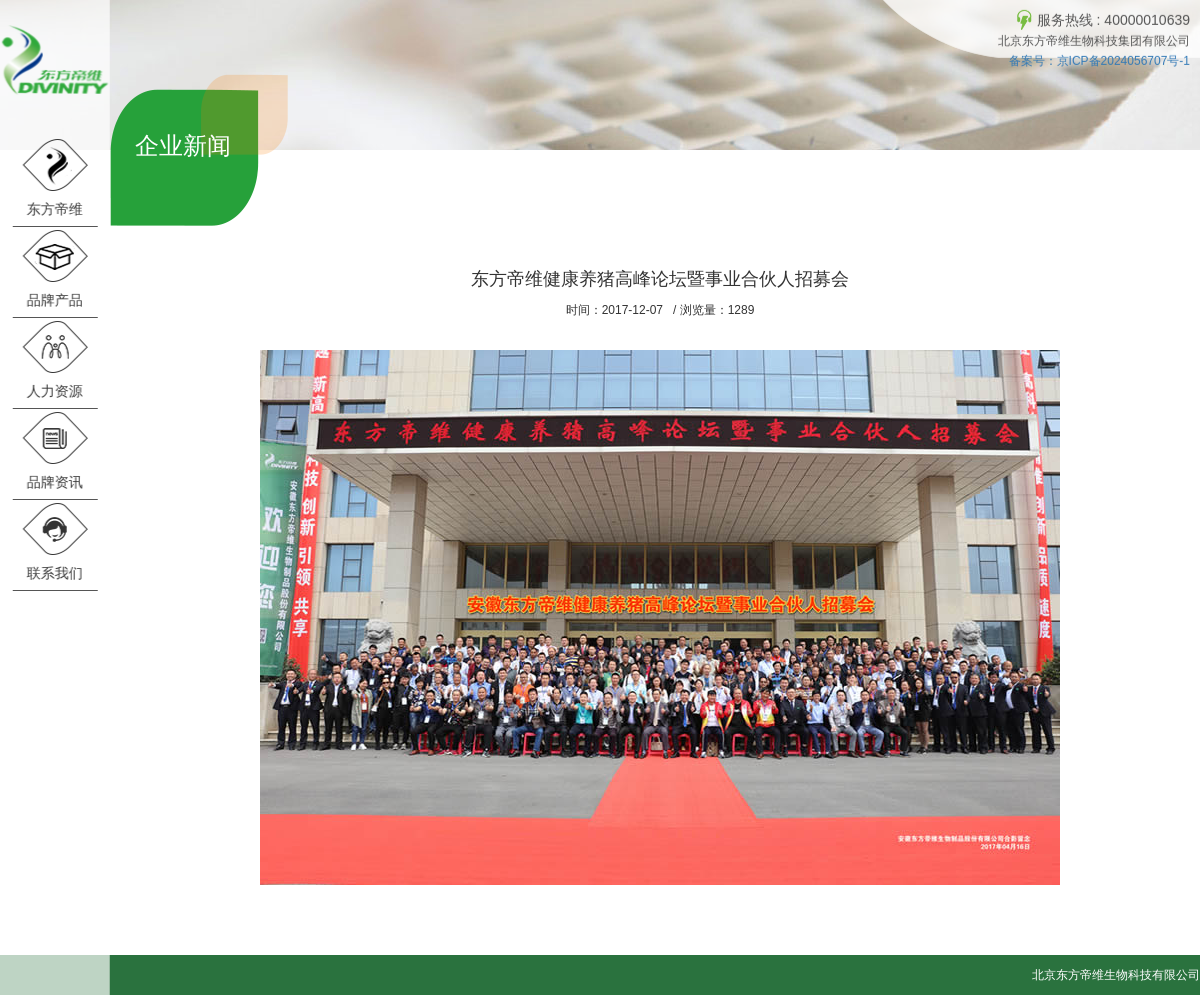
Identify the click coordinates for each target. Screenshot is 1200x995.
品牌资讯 (54, 450)
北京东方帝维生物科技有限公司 (1116, 975)
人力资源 (54, 359)
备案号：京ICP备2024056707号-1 (1099, 60)
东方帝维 (54, 177)
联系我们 (54, 541)
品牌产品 (54, 268)
